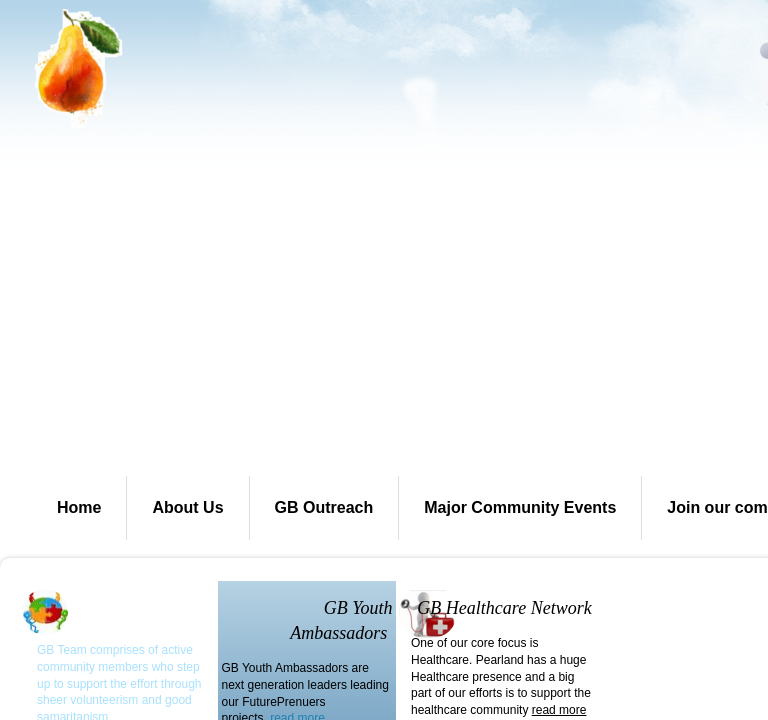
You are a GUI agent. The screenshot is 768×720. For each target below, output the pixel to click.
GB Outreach (324, 507)
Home (79, 507)
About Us (187, 507)
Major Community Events (520, 507)
